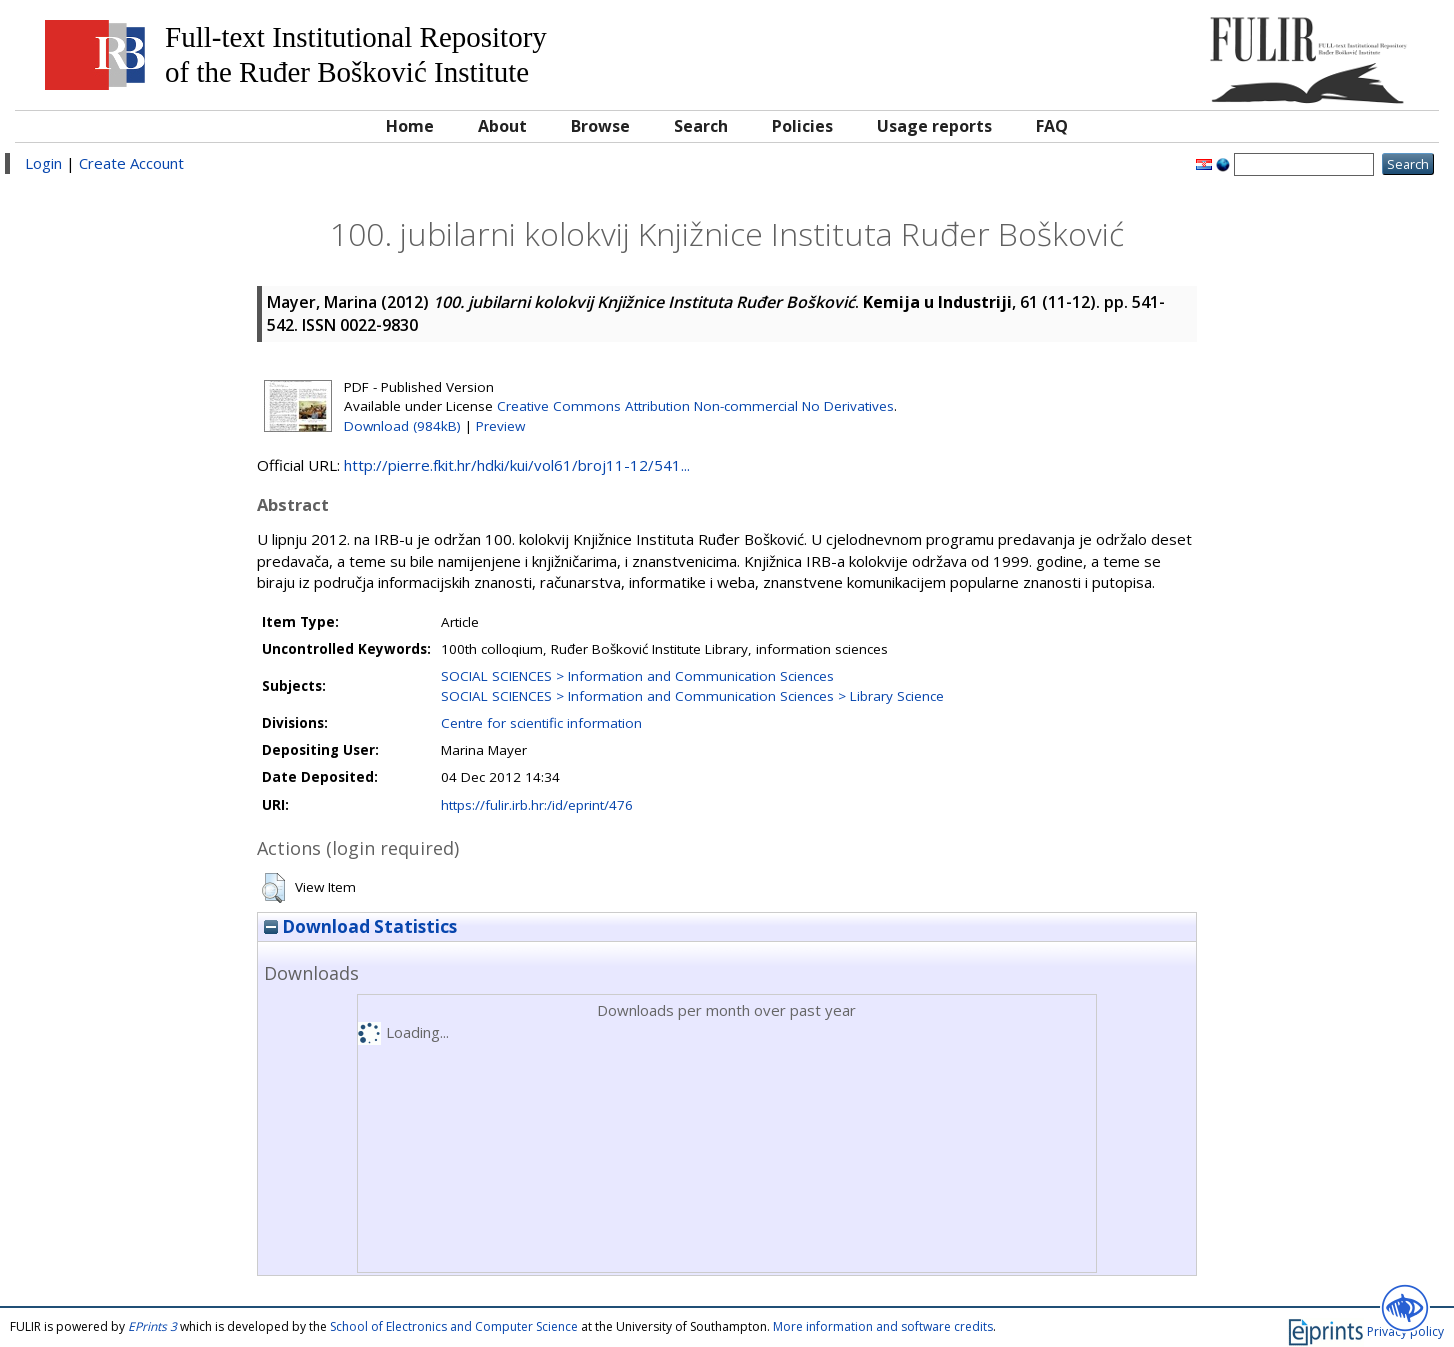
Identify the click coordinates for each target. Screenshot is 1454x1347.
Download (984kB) (402, 426)
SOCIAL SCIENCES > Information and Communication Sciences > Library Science (692, 696)
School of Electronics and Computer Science (454, 1326)
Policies (802, 126)
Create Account (131, 163)
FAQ (1052, 126)
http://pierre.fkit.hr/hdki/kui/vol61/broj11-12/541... (517, 465)
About (502, 126)
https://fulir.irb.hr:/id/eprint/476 (537, 805)
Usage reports (934, 126)
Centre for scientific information (541, 723)
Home (410, 126)
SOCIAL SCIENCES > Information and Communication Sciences (637, 676)
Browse (600, 126)
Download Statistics (360, 926)
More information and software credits (883, 1326)
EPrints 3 (152, 1326)
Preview (500, 426)
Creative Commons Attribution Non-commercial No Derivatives (695, 406)
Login (43, 163)
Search (701, 126)
